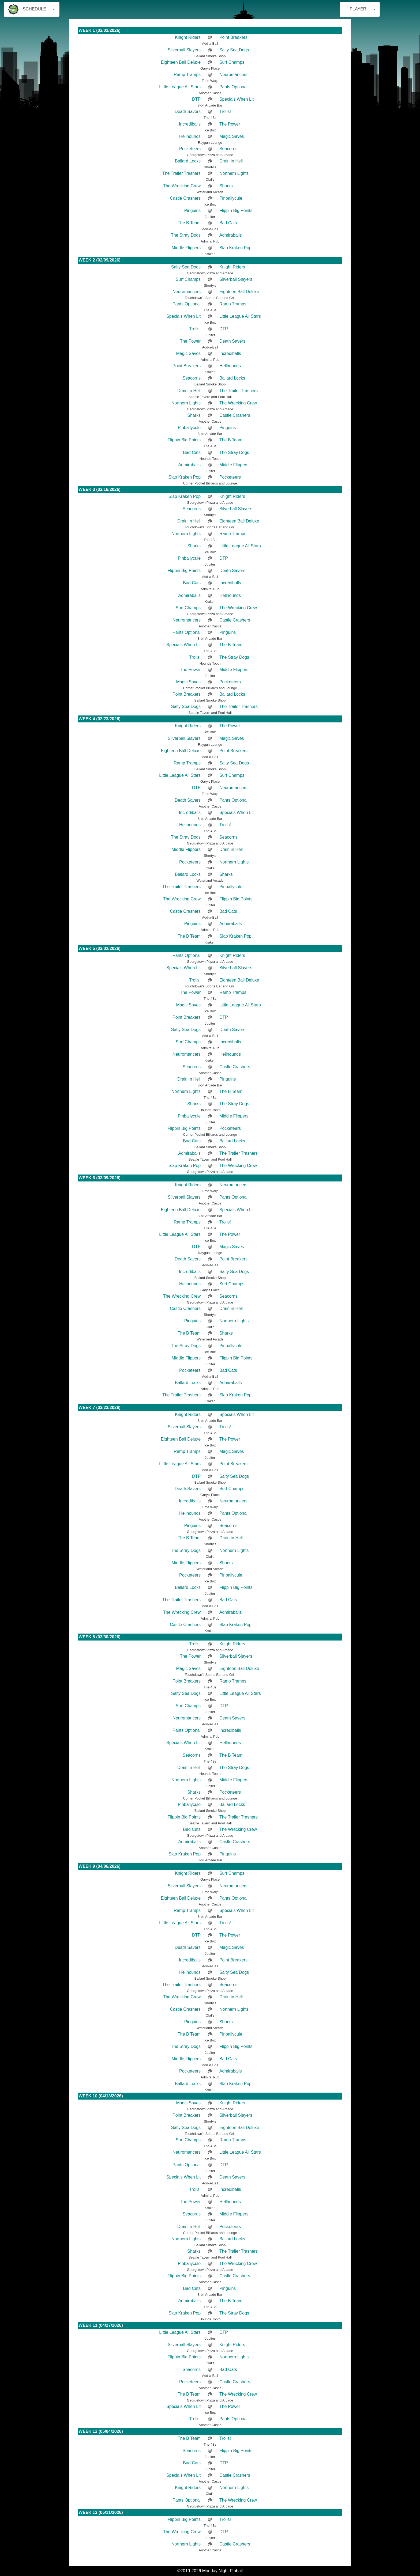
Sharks (226, 186)
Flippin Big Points (236, 210)
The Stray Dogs (186, 235)
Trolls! (225, 111)
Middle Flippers (186, 247)
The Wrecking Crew (182, 186)
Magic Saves (231, 136)
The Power (229, 124)
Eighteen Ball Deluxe (181, 62)
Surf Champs (231, 62)
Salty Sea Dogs (234, 50)
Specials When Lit (236, 99)
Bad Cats (228, 223)
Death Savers (188, 111)
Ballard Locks (188, 161)
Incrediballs (190, 124)
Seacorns (228, 148)
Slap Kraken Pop (235, 247)
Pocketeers (190, 148)
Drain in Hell (231, 161)
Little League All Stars (180, 87)
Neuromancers (233, 74)
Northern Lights (234, 173)
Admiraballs (230, 235)
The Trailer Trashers (181, 173)
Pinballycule (230, 198)
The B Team (189, 223)
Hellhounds (190, 136)
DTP (196, 99)
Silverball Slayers (184, 50)
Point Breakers (233, 37)
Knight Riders (188, 37)
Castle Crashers (185, 198)
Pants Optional (233, 87)
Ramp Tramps (187, 74)
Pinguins (192, 210)
